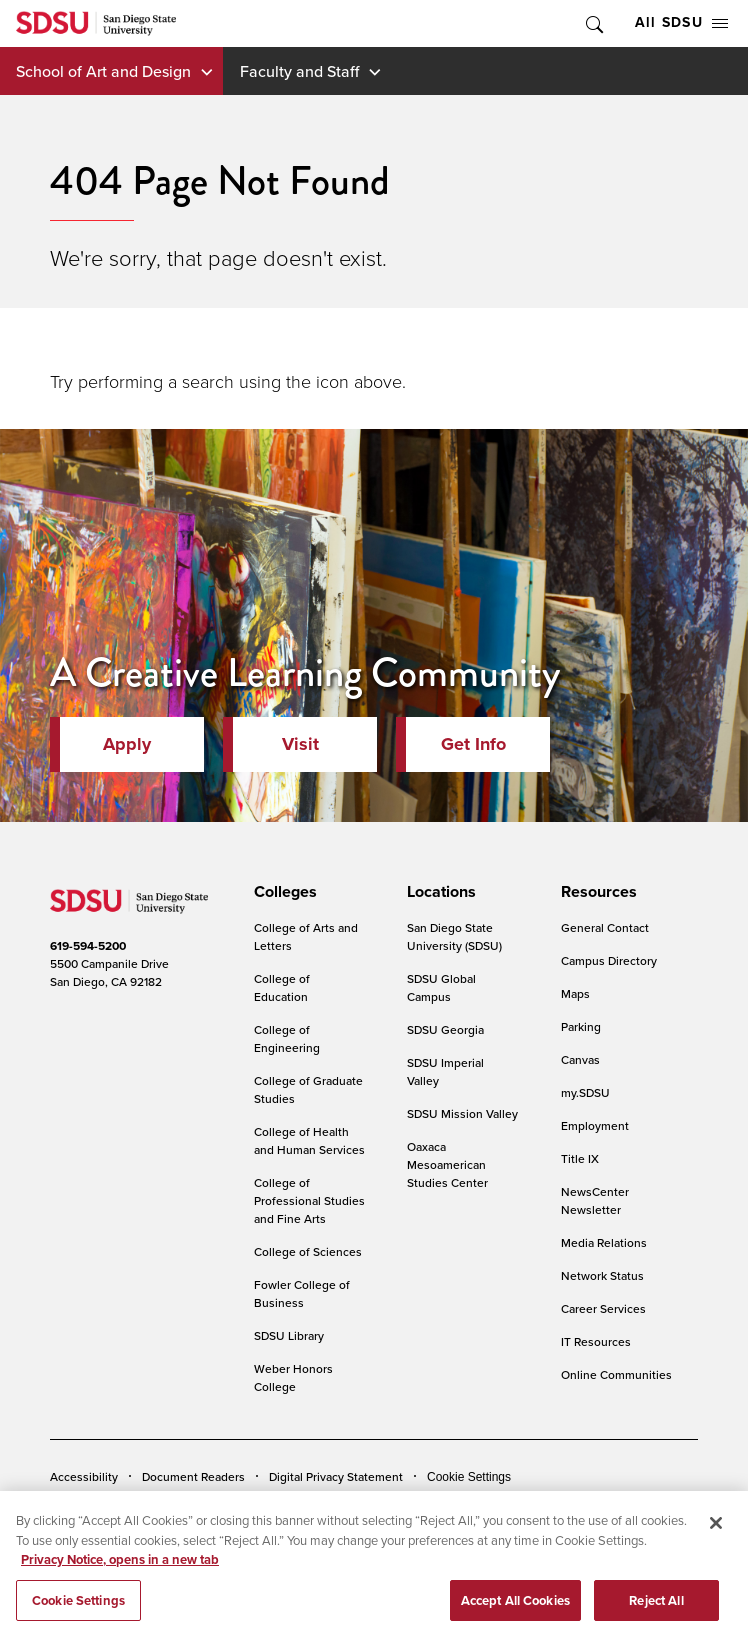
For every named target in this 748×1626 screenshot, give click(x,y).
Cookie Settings (469, 1477)
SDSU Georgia (445, 1029)
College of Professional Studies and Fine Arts (309, 1200)
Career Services (603, 1308)
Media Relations (604, 1242)
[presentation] (282, 892)
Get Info (473, 744)
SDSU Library (289, 1335)
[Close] (716, 1534)
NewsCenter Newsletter (595, 1200)
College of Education (282, 987)
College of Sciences (308, 1251)
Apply (127, 744)
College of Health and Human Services (309, 1140)
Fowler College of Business (302, 1293)
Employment (595, 1125)
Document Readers (193, 1476)
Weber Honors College (293, 1377)
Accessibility (84, 1476)
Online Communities (616, 1374)
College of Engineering (287, 1038)
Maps (575, 993)
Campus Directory (609, 960)
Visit (300, 744)
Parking (581, 1026)
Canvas (580, 1059)
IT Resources (596, 1341)
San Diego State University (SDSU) (454, 936)
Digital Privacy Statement (336, 1476)
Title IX (580, 1158)
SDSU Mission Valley (462, 1113)
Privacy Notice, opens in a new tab (120, 1570)
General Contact (605, 927)
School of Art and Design (103, 71)
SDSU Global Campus (441, 987)
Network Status (602, 1275)
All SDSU (681, 22)
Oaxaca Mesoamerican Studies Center (447, 1164)
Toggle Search (593, 23)
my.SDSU (585, 1092)
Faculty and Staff (299, 71)
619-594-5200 (88, 946)
